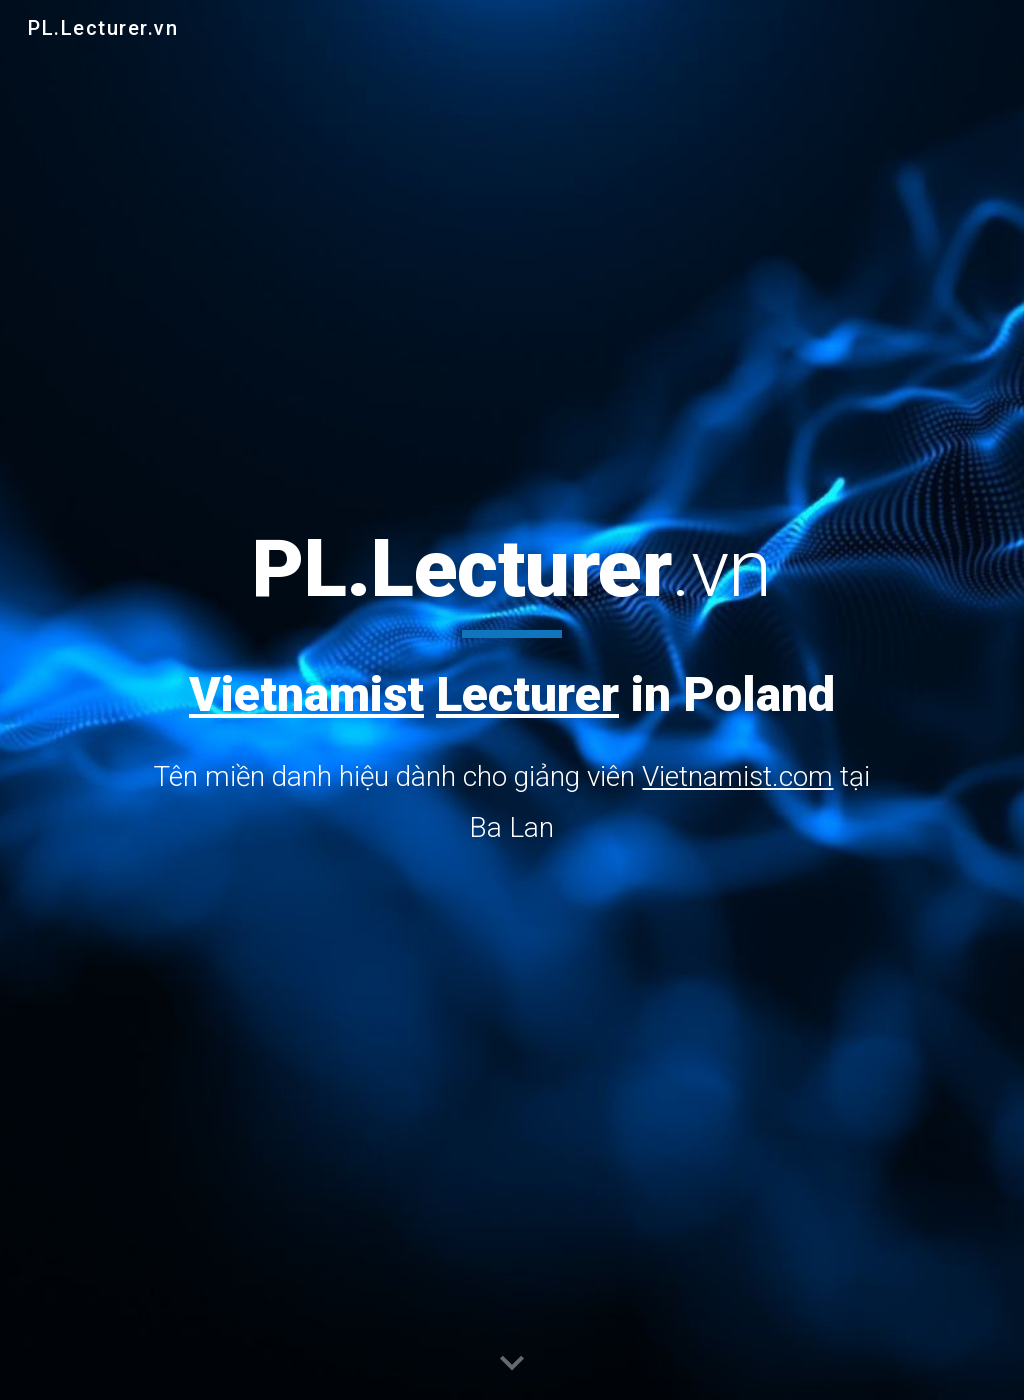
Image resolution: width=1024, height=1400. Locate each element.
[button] (512, 1364)
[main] (512, 686)
